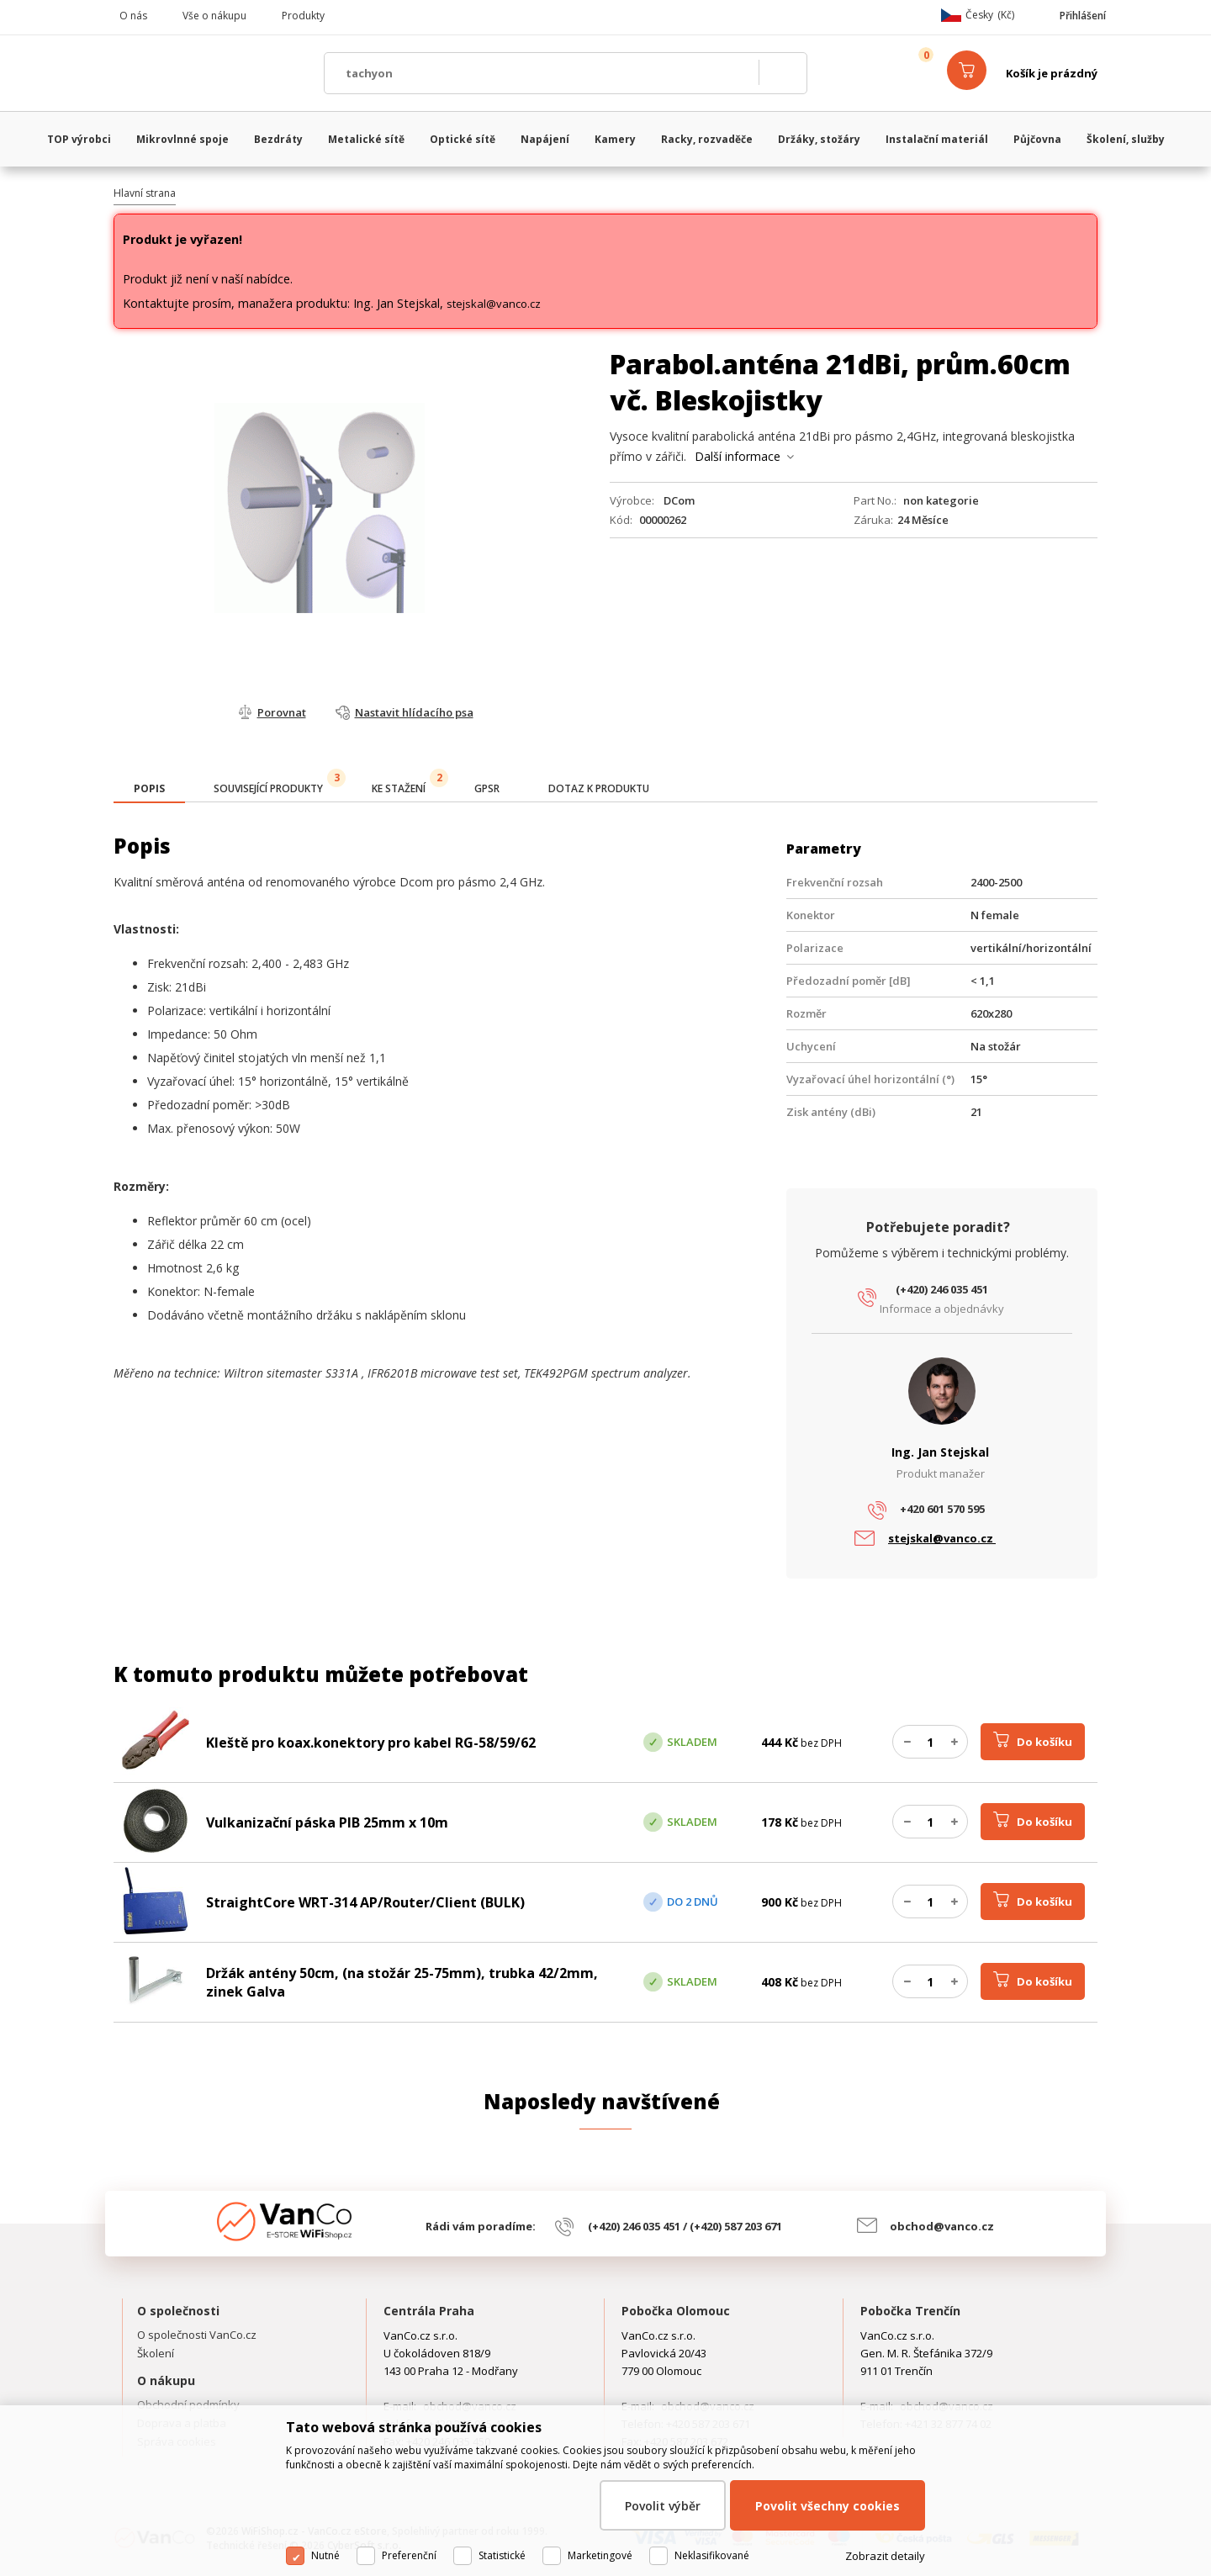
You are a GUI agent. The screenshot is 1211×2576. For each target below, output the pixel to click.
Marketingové (600, 2555)
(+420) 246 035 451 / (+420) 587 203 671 (685, 2226)
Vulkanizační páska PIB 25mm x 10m (327, 1822)
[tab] (149, 790)
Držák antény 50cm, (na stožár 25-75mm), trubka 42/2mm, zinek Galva (402, 1982)
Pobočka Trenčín (910, 2311)
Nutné (325, 2555)
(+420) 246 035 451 (942, 1289)
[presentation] (149, 789)
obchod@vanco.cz (942, 2226)
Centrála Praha (428, 2311)
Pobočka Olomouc (675, 2311)
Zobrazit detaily (885, 2555)
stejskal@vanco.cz (494, 303)
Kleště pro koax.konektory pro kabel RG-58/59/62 (371, 1742)
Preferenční (409, 2555)
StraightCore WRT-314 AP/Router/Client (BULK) (365, 1902)
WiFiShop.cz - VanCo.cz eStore (210, 73)
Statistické (502, 2555)
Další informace (737, 456)
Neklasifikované (711, 2555)
